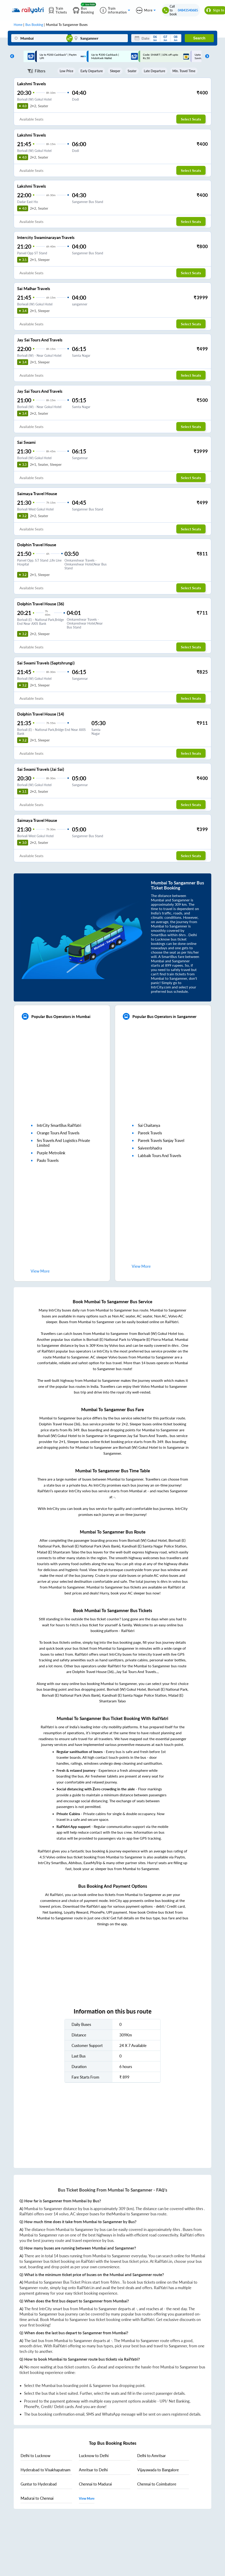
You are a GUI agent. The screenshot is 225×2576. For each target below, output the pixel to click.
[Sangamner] (99, 38)
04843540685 (188, 10)
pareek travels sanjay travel (161, 1151)
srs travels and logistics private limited (63, 1154)
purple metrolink (51, 1164)
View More (86, 2510)
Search (199, 38)
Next (206, 62)
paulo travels (48, 1171)
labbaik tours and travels (159, 1167)
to (35, 2467)
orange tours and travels (58, 1144)
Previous (11, 62)
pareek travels (150, 1144)
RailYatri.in (163, 2272)
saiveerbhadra (150, 1159)
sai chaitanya (149, 1136)
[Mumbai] (39, 38)
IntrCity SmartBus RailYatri (59, 1136)
